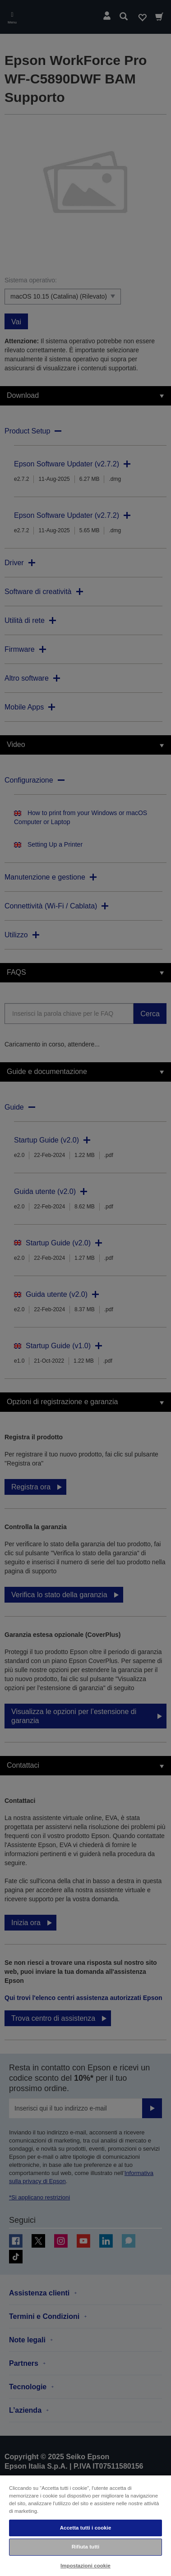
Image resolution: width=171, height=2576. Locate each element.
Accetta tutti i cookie (85, 2527)
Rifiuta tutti (86, 2546)
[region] (85, 2525)
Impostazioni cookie (85, 2565)
